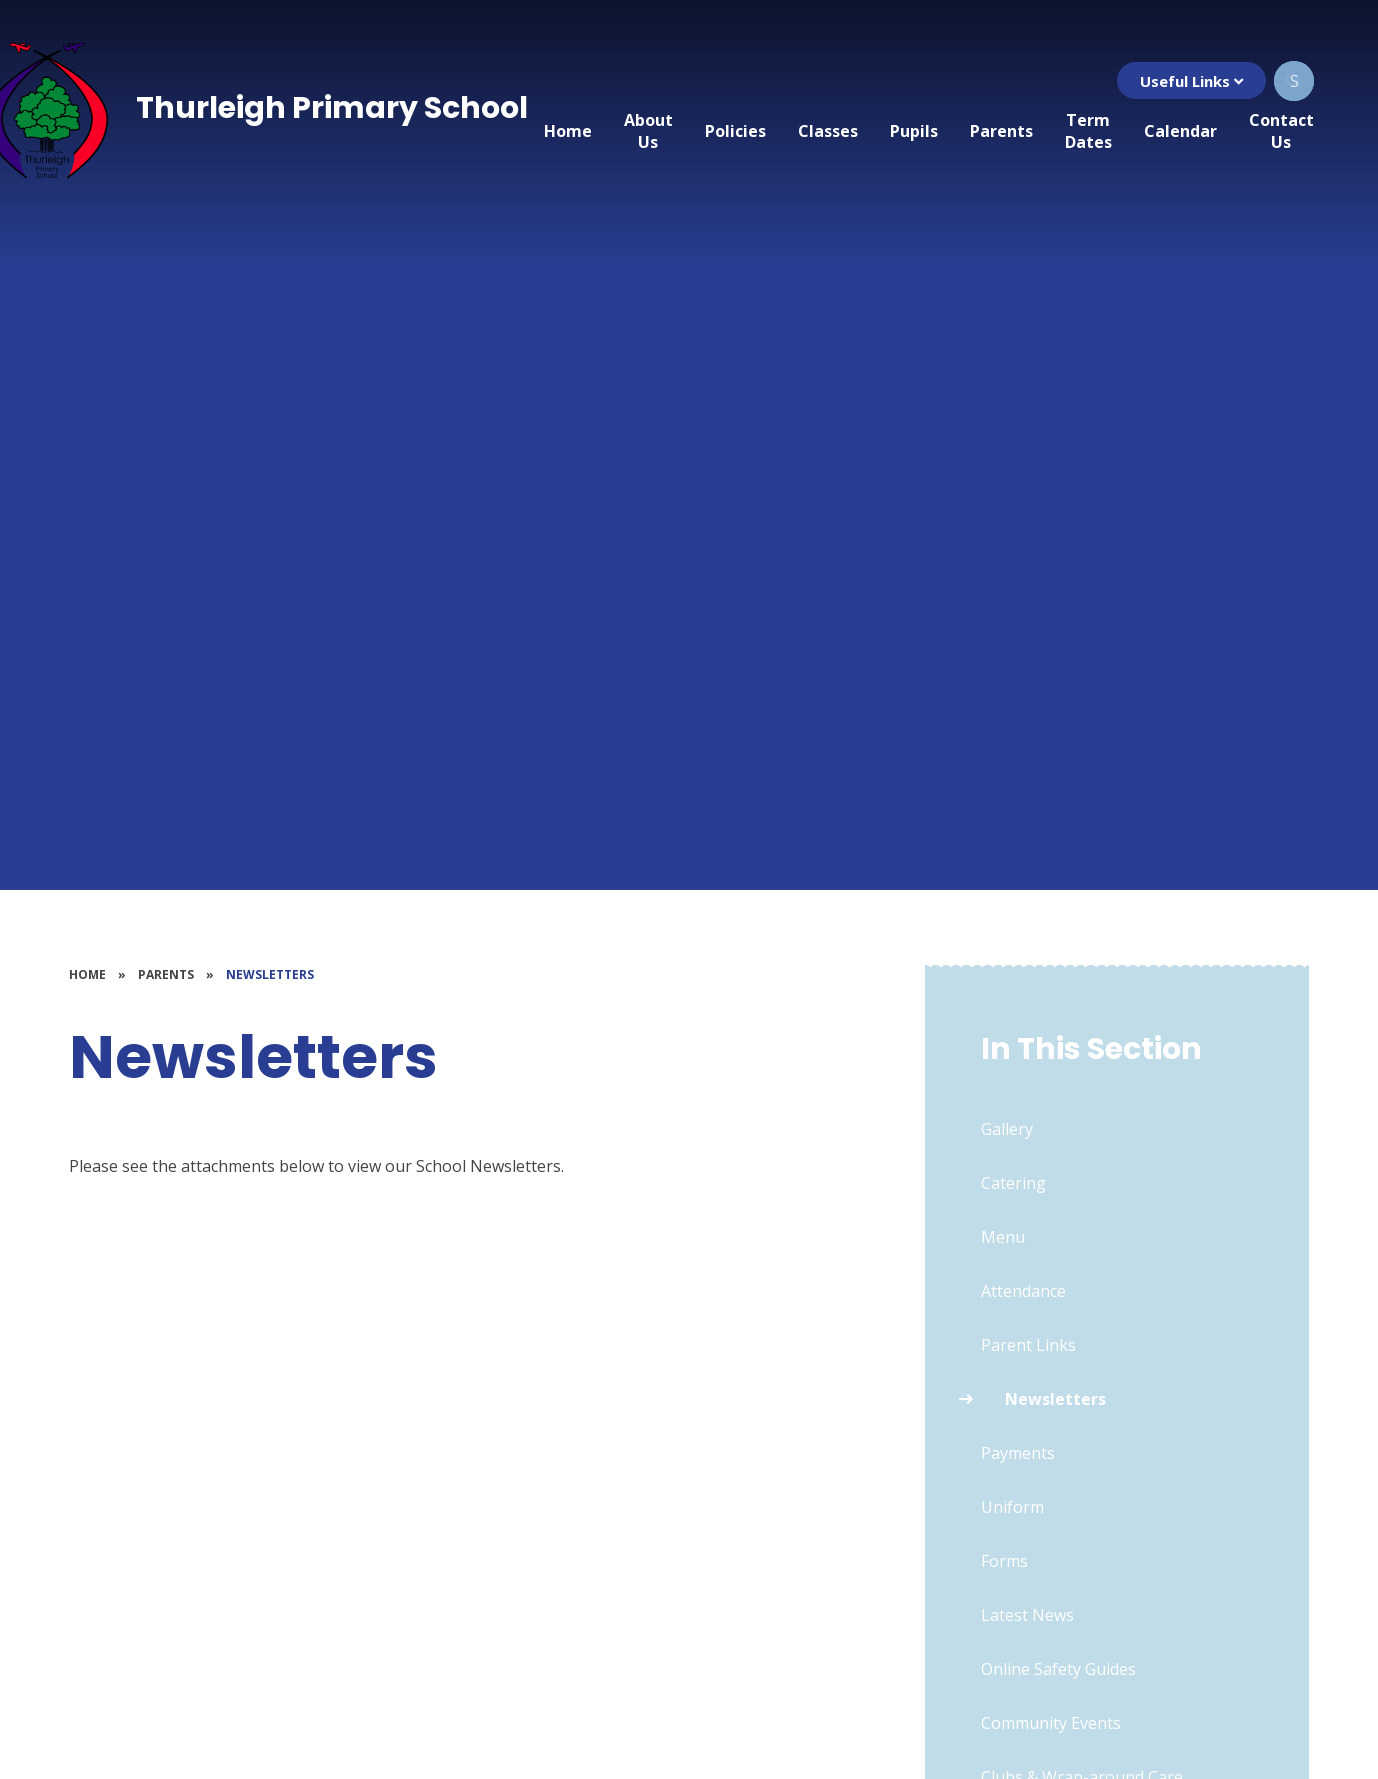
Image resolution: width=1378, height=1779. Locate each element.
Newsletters (270, 974)
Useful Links (1191, 81)
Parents (166, 974)
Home (87, 974)
